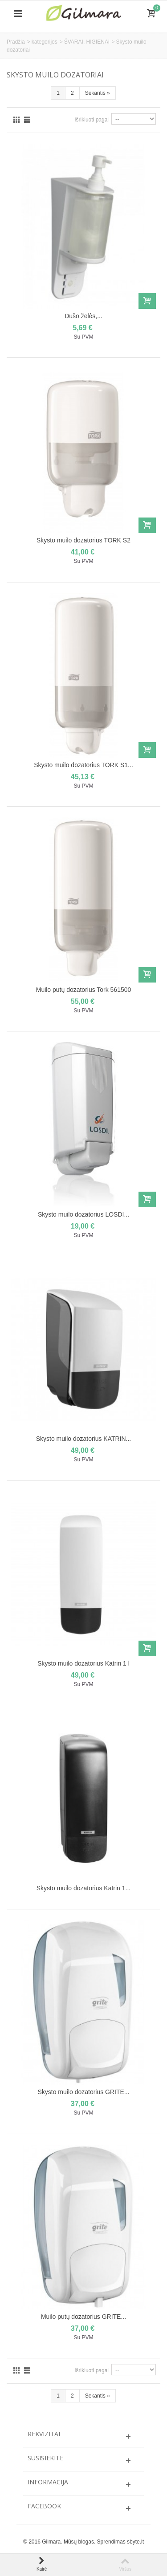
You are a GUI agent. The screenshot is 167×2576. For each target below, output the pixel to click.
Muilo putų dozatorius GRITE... (83, 2316)
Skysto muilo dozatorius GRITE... (84, 2091)
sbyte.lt (135, 2542)
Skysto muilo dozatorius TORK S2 (83, 540)
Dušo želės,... (83, 315)
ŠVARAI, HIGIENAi (87, 42)
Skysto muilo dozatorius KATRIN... (83, 1438)
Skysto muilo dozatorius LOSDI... (83, 1214)
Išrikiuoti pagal (91, 120)
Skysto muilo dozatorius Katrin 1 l (83, 1663)
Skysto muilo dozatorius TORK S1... (83, 764)
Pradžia (16, 42)
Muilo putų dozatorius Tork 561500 (83, 989)
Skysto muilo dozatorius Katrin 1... (83, 1888)
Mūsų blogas (79, 2542)
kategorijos (44, 42)
